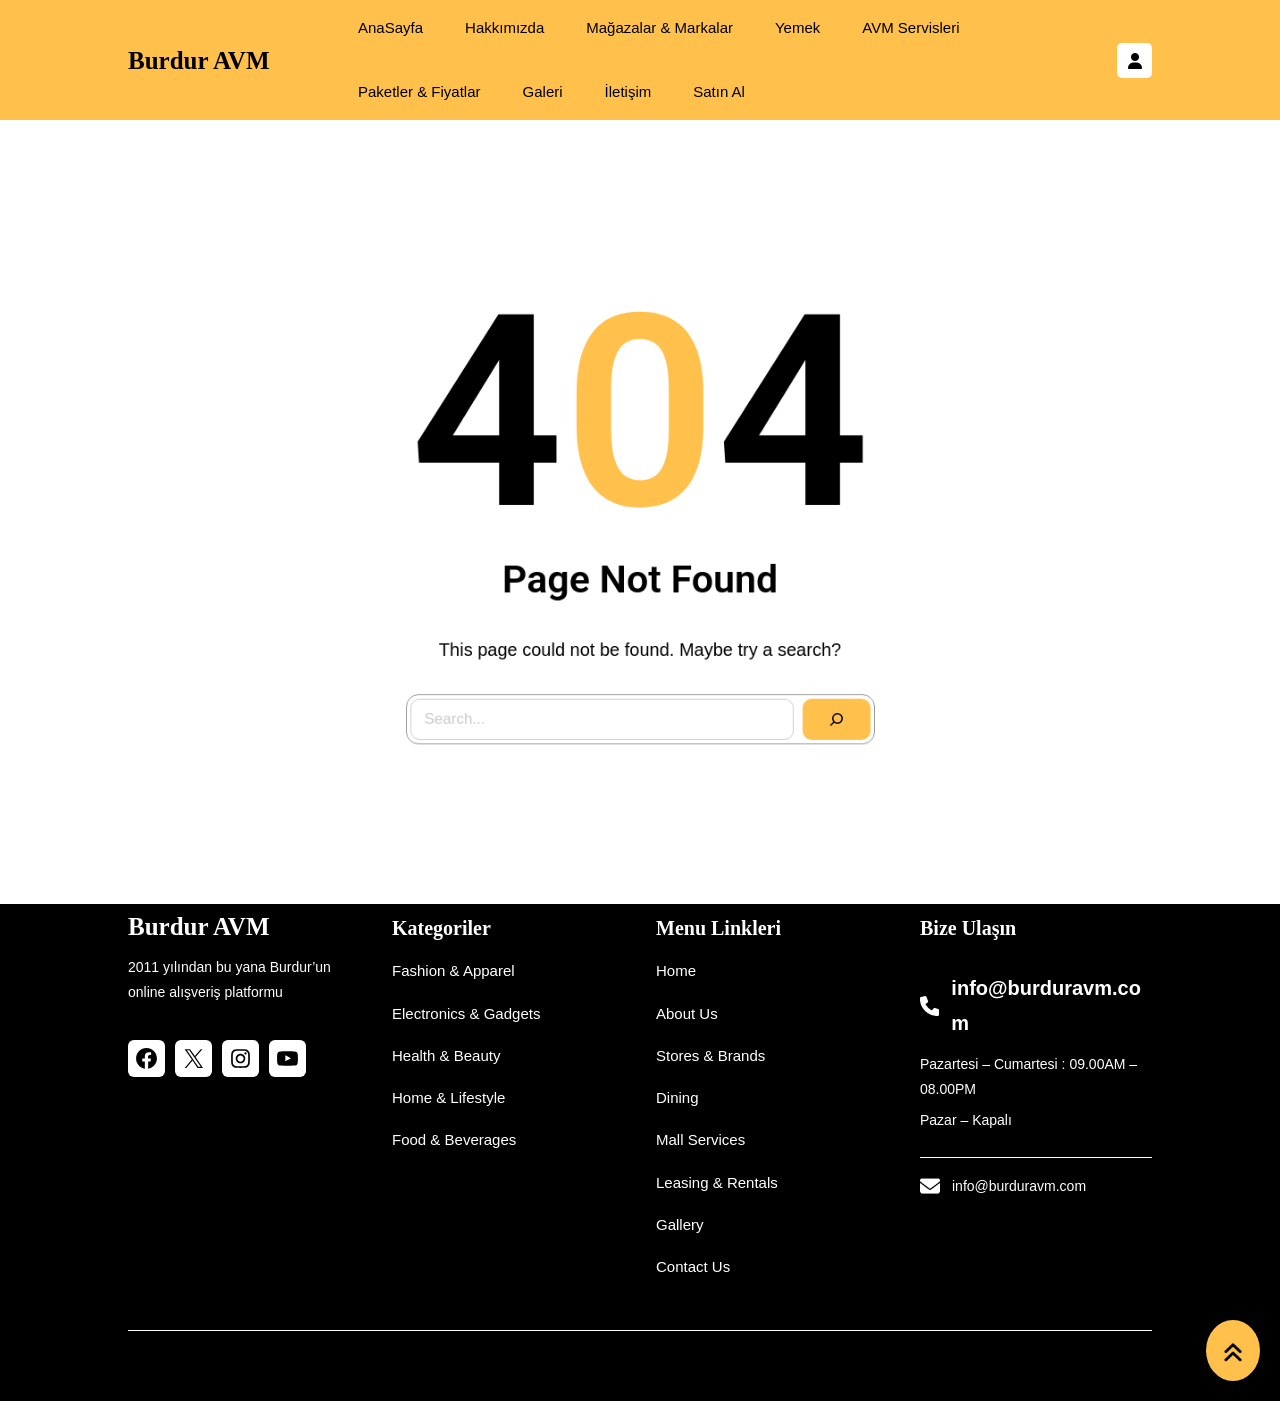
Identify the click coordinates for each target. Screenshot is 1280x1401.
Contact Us (693, 1266)
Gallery (680, 1224)
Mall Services (700, 1139)
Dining (677, 1097)
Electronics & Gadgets (466, 1013)
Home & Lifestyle (448, 1097)
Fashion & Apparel (453, 970)
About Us (687, 1013)
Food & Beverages (454, 1139)
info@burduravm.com (1019, 1186)
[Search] (807, 689)
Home (676, 970)
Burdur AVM (198, 60)
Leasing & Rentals (717, 1182)
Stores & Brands (710, 1055)
